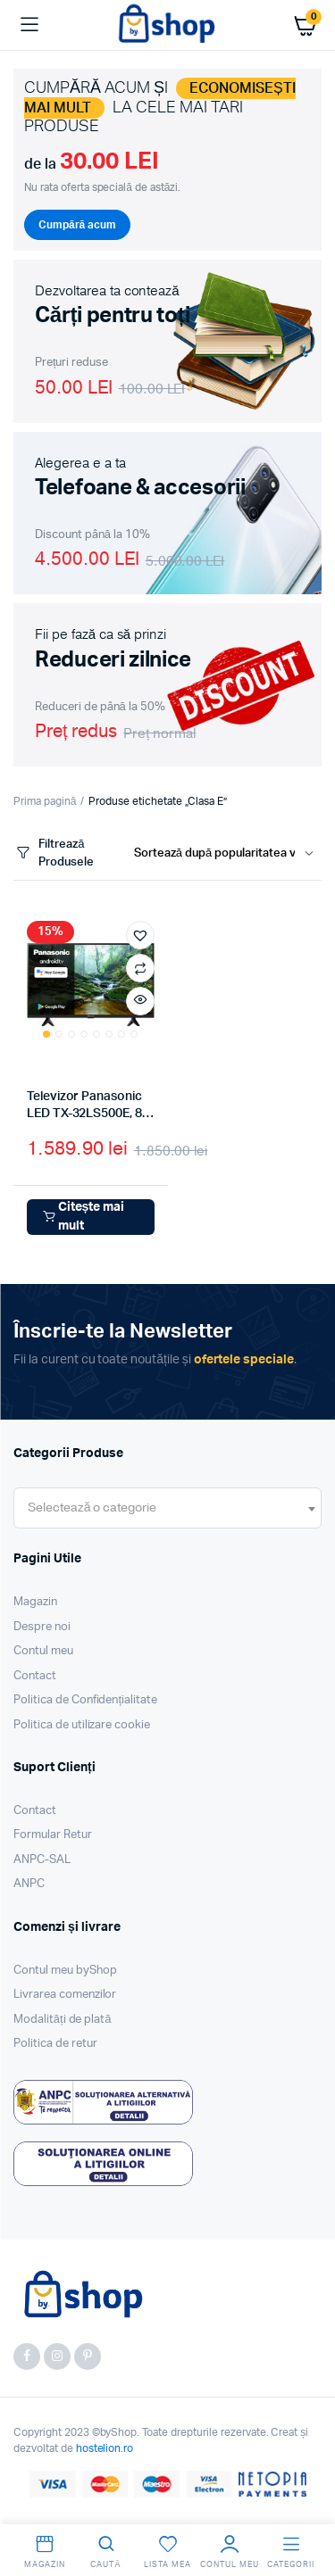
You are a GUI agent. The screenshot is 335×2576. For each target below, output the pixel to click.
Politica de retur (55, 2044)
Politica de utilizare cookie (81, 1725)
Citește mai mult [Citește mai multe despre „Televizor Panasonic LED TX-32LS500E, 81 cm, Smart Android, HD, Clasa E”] (82, 1216)
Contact (34, 1676)
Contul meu (43, 1651)
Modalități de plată (62, 2019)
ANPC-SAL (42, 1860)
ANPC (29, 1884)
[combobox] (167, 1507)
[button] (140, 935)
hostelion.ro (105, 2448)
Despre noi (42, 1627)
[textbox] (92, 1507)
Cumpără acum (77, 224)
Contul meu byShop (65, 1970)
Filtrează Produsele (53, 853)
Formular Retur (52, 1835)
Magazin (35, 1602)
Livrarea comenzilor (64, 1994)
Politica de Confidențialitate (85, 1700)
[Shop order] (228, 854)
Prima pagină (44, 801)
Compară (140, 968)
